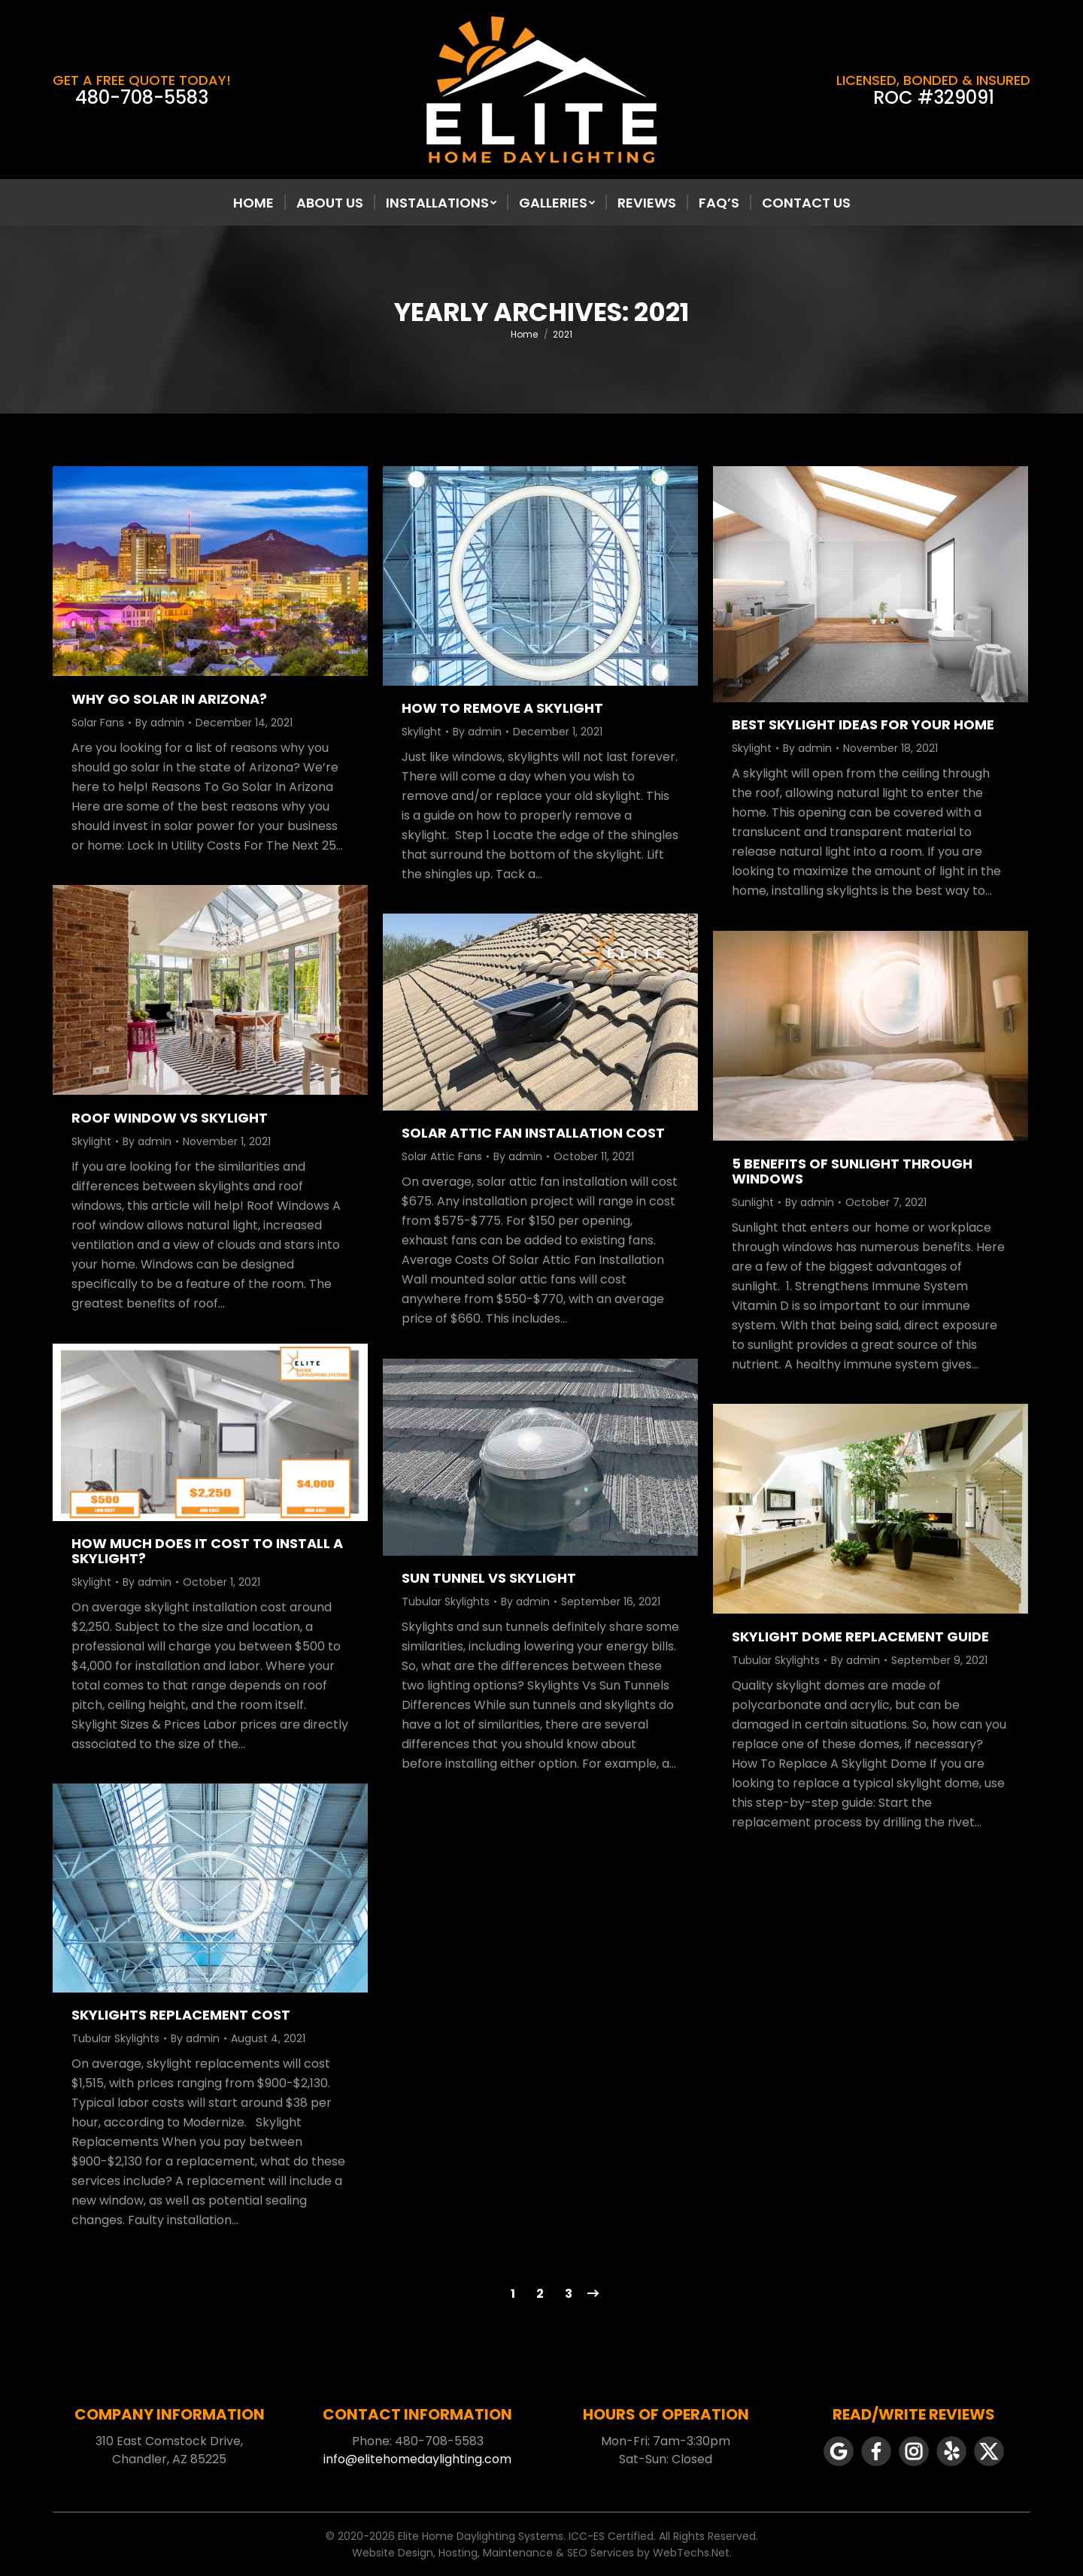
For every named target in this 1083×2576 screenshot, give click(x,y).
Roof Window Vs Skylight (169, 1117)
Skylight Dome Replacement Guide (860, 1636)
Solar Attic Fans (442, 1156)
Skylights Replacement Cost (180, 2014)
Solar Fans (97, 722)
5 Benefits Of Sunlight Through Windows (852, 1171)
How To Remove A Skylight (502, 708)
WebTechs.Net (691, 2552)
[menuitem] (253, 203)
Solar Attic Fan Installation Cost (533, 1132)
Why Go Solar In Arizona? (169, 698)
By (159, 722)
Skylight (421, 731)
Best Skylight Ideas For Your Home (863, 724)
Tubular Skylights (446, 1601)
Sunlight (753, 1202)
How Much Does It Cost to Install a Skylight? (207, 1551)
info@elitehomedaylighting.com (417, 2459)
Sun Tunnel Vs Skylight (489, 1577)
